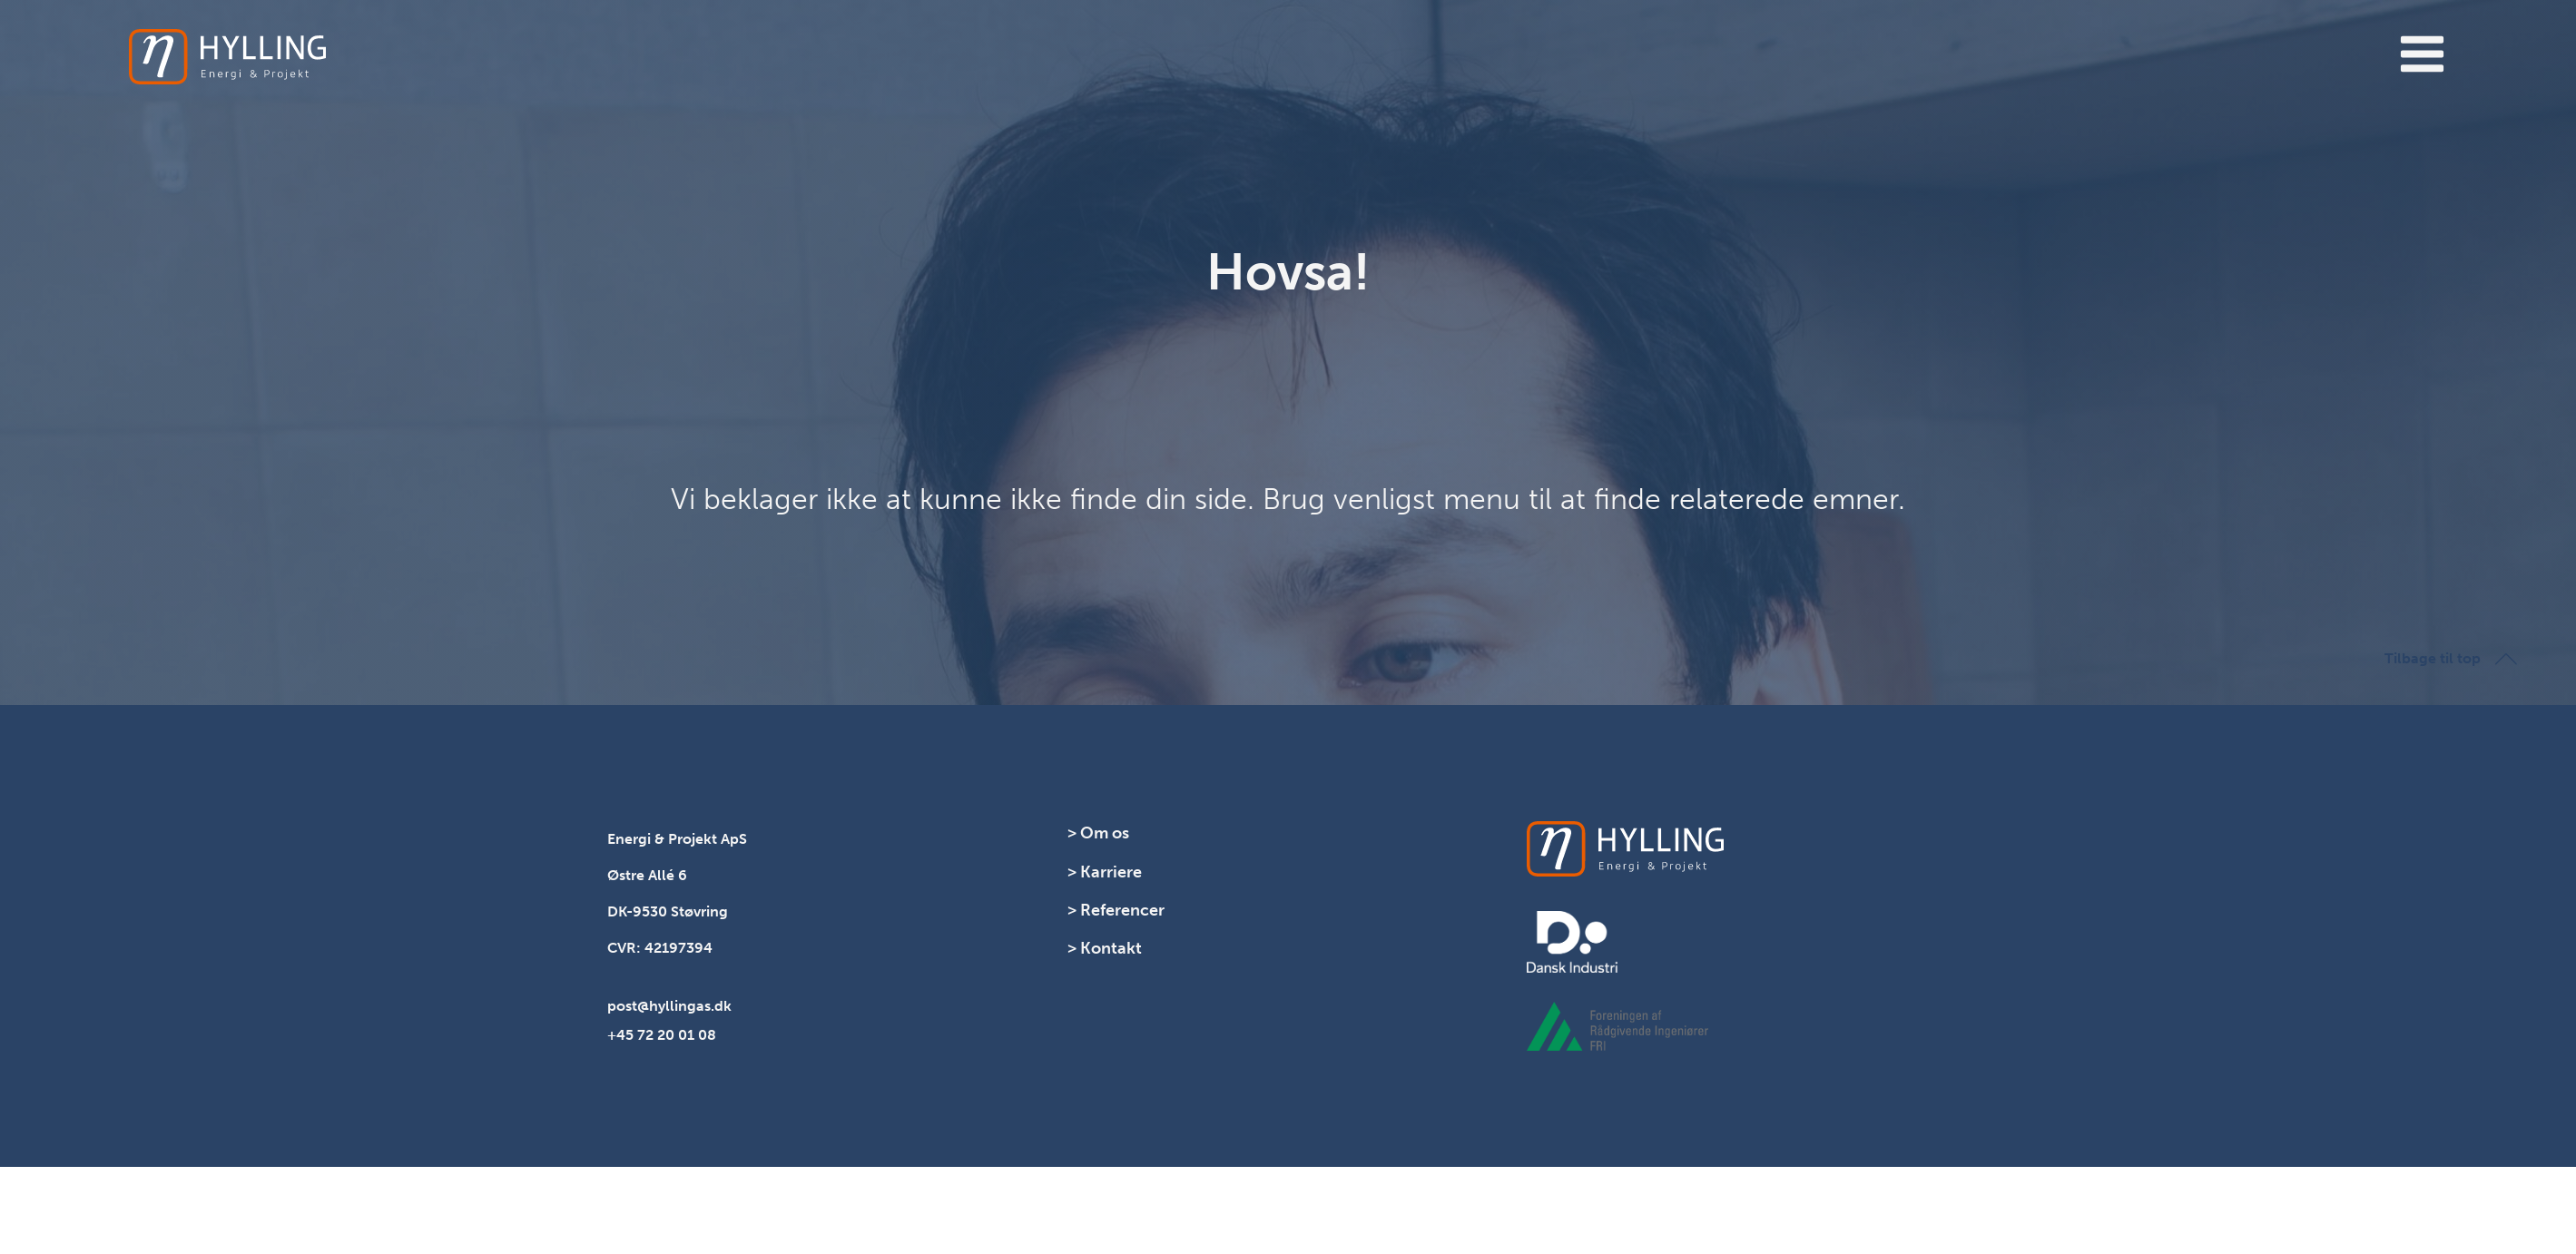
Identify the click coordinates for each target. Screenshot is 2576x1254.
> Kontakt (1104, 948)
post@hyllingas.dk (669, 1005)
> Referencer (1116, 910)
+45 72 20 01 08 (661, 1034)
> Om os (1098, 833)
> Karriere (1104, 872)
